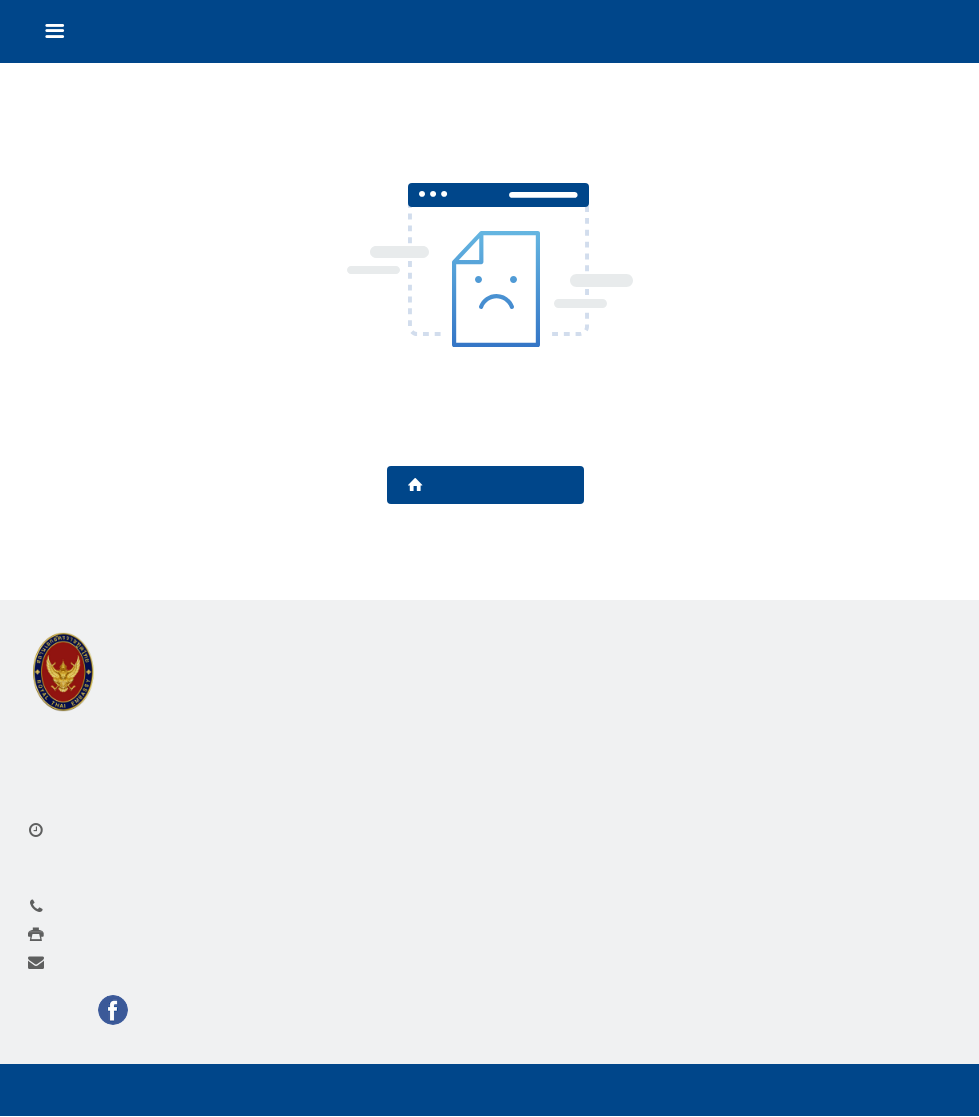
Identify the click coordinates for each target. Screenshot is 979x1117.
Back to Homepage (485, 485)
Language (899, 32)
